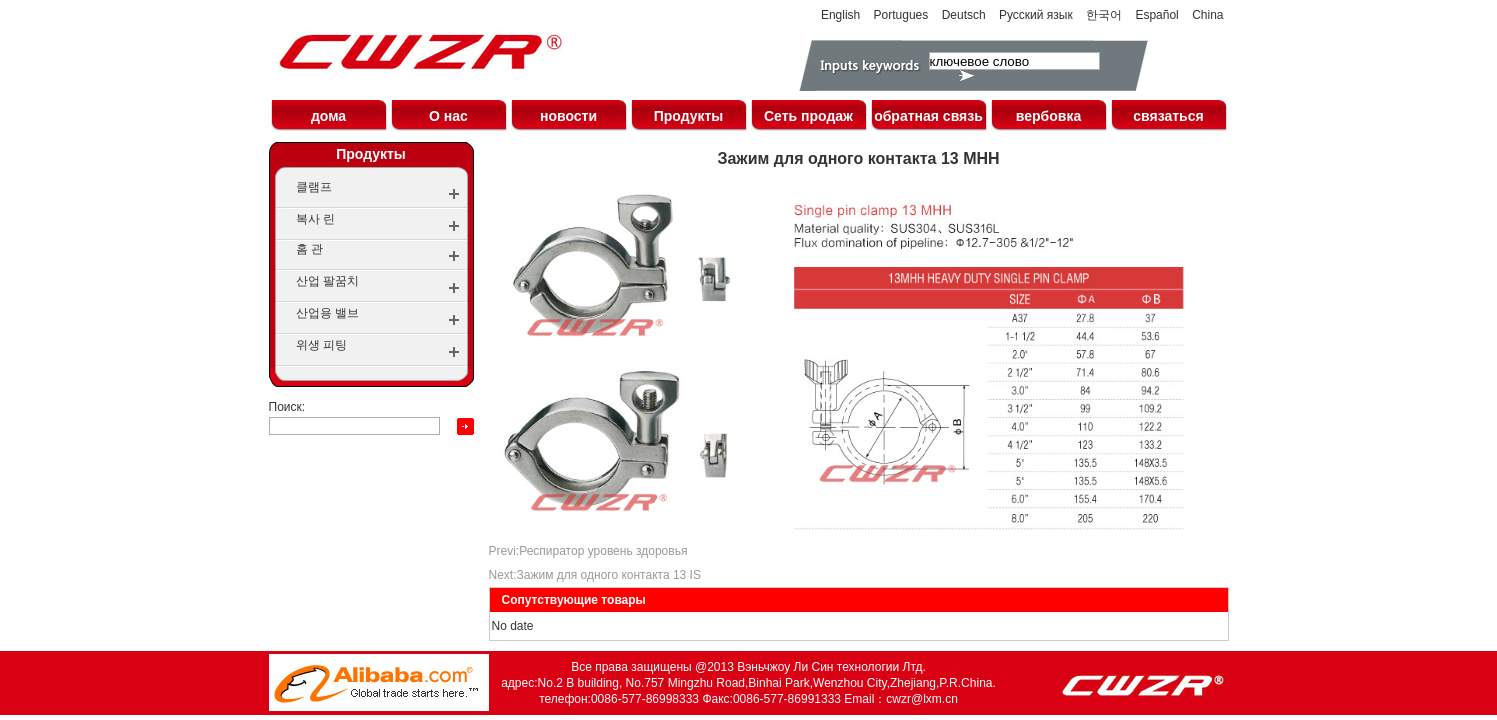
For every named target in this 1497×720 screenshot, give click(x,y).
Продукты (689, 116)
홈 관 (309, 249)
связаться (1168, 116)
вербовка (1048, 116)
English (840, 15)
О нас (448, 116)
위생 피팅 (321, 345)
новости (568, 116)
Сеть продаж (808, 116)
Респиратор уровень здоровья (603, 551)
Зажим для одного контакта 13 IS (609, 575)
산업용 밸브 (327, 313)
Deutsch (964, 15)
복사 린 (315, 219)
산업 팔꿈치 (327, 281)
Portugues (901, 15)
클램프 (314, 187)
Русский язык (1036, 15)
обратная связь (928, 116)
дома (328, 116)
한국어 (1104, 15)
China (1207, 15)
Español (1156, 15)
